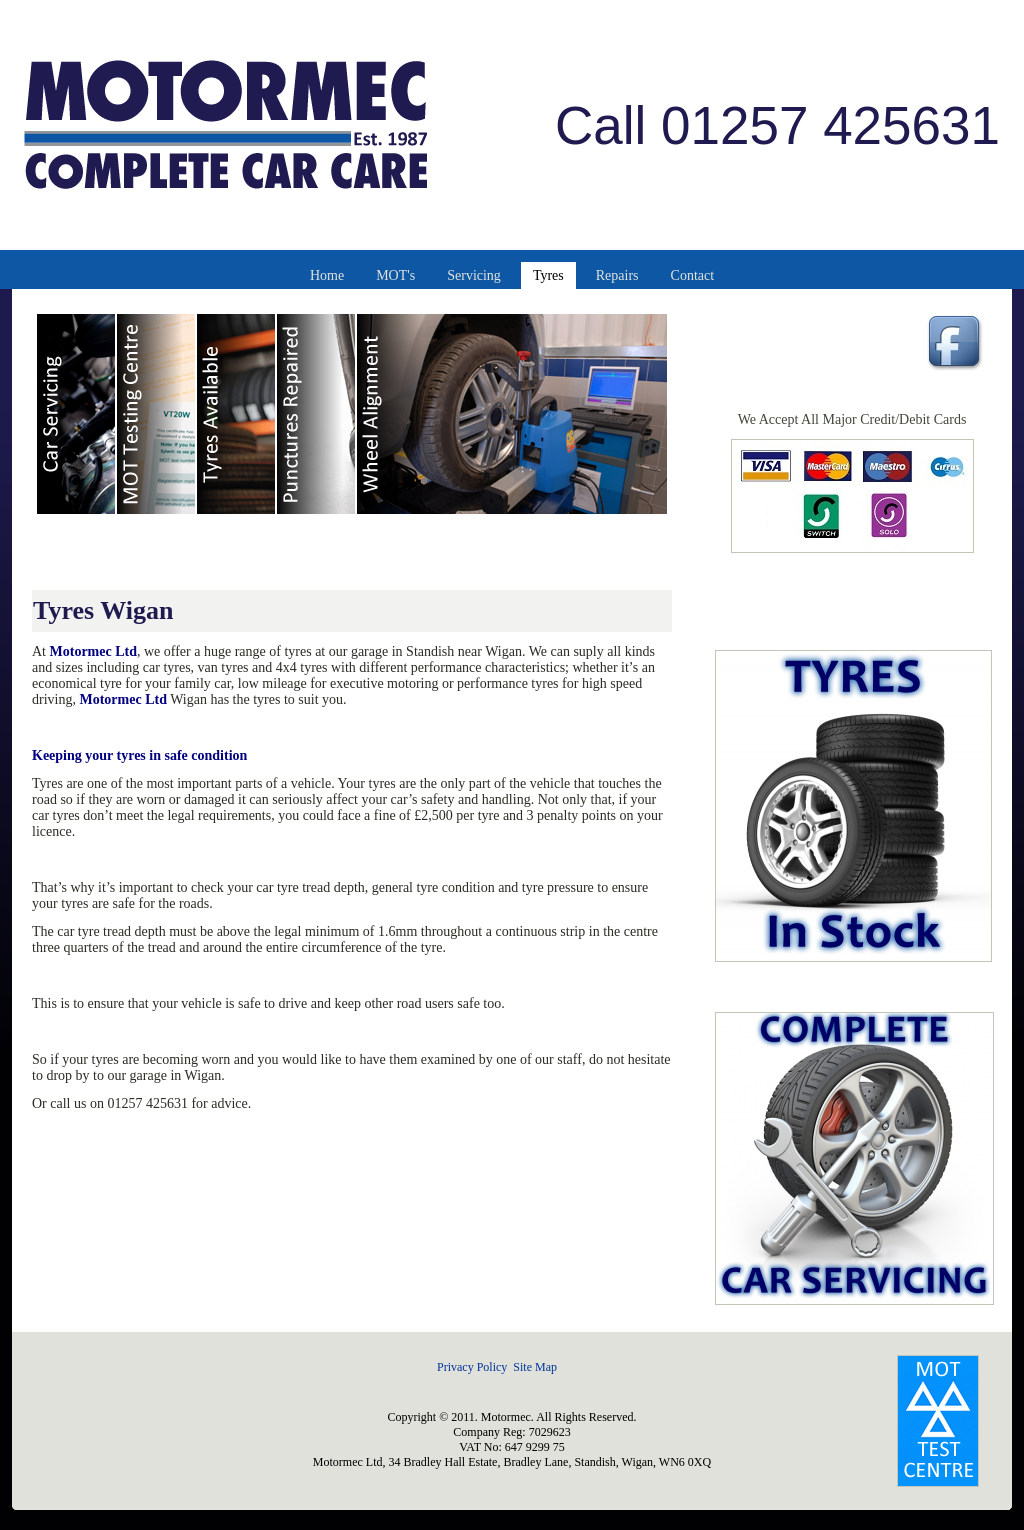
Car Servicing (77, 414)
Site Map (535, 1367)
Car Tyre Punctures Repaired (317, 414)
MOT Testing (157, 414)
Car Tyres (237, 414)
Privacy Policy (472, 1367)
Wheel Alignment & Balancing (513, 414)
